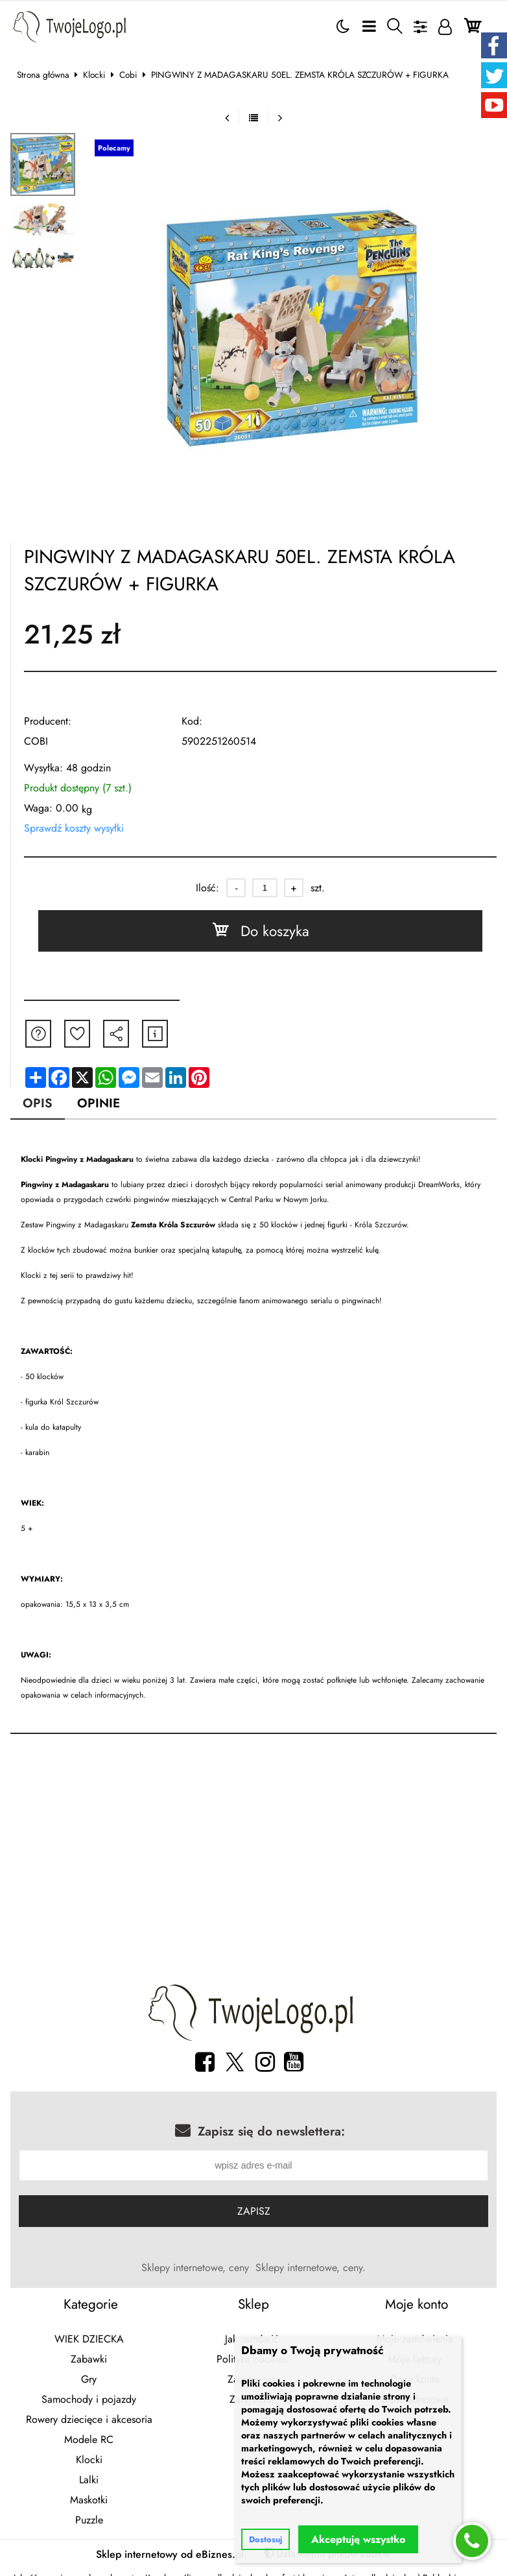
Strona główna (43, 74)
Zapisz (253, 2212)
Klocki (94, 74)
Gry (89, 2380)
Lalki (89, 2481)
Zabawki (89, 2360)
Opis (38, 1103)
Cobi (128, 74)
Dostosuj (265, 2539)
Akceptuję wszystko (358, 2539)
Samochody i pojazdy (88, 2400)
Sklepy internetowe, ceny (195, 2268)
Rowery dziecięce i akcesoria (89, 2420)
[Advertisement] (253, 1862)
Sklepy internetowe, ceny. (310, 2268)
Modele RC (88, 2440)
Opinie (98, 1103)
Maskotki (89, 2501)
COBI (36, 741)
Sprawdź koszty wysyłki (74, 828)
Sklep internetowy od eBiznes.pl (170, 2556)
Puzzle (89, 2521)
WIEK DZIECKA (89, 2340)
